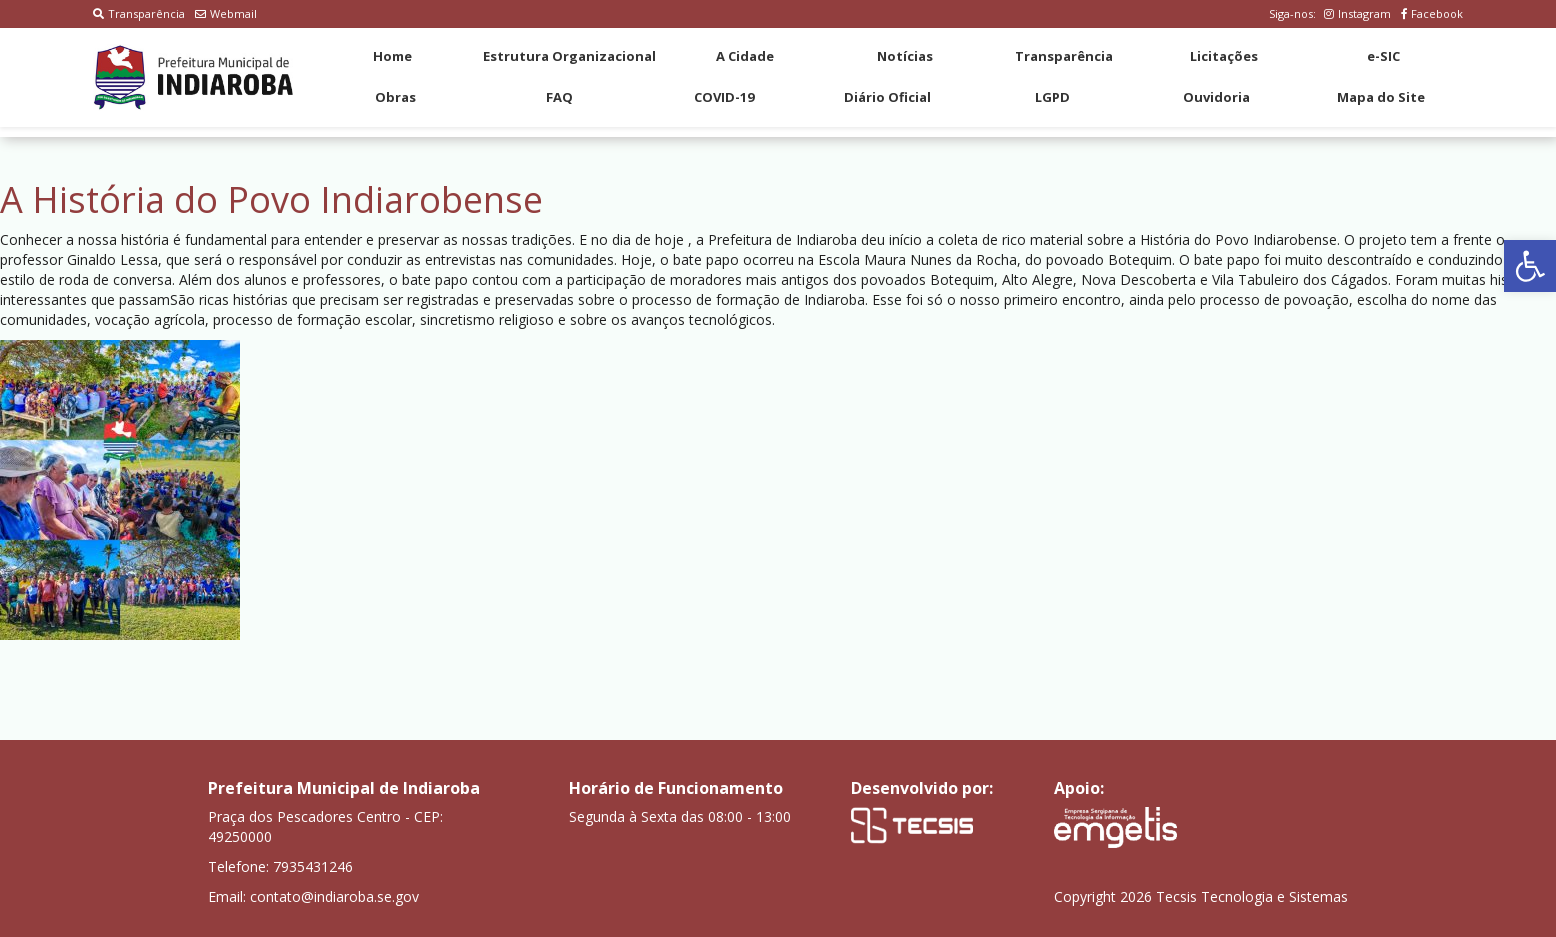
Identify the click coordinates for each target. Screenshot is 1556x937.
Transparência (139, 13)
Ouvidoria (1216, 97)
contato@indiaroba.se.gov (334, 896)
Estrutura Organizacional (569, 56)
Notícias (905, 56)
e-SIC (1383, 56)
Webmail (226, 13)
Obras (395, 97)
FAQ (559, 97)
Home (392, 56)
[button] (1530, 266)
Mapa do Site (1381, 97)
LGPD (1052, 97)
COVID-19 (724, 97)
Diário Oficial (887, 97)
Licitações (1224, 56)
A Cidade (745, 56)
